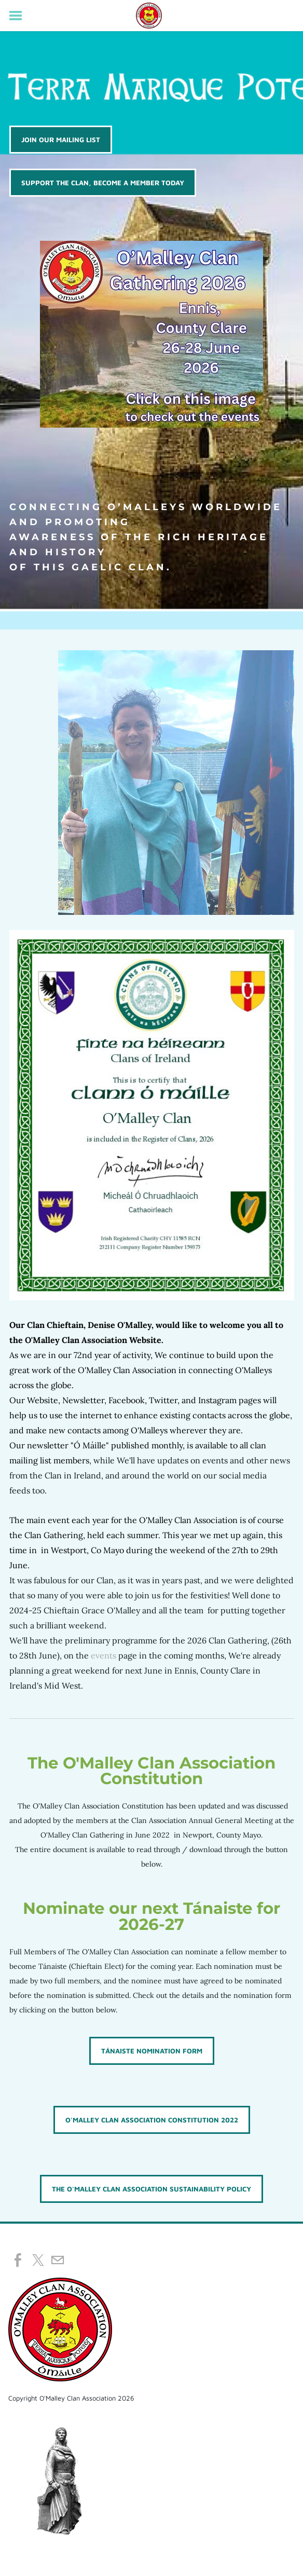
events (103, 1655)
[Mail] (57, 2260)
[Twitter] (38, 2260)
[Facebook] (18, 2260)
